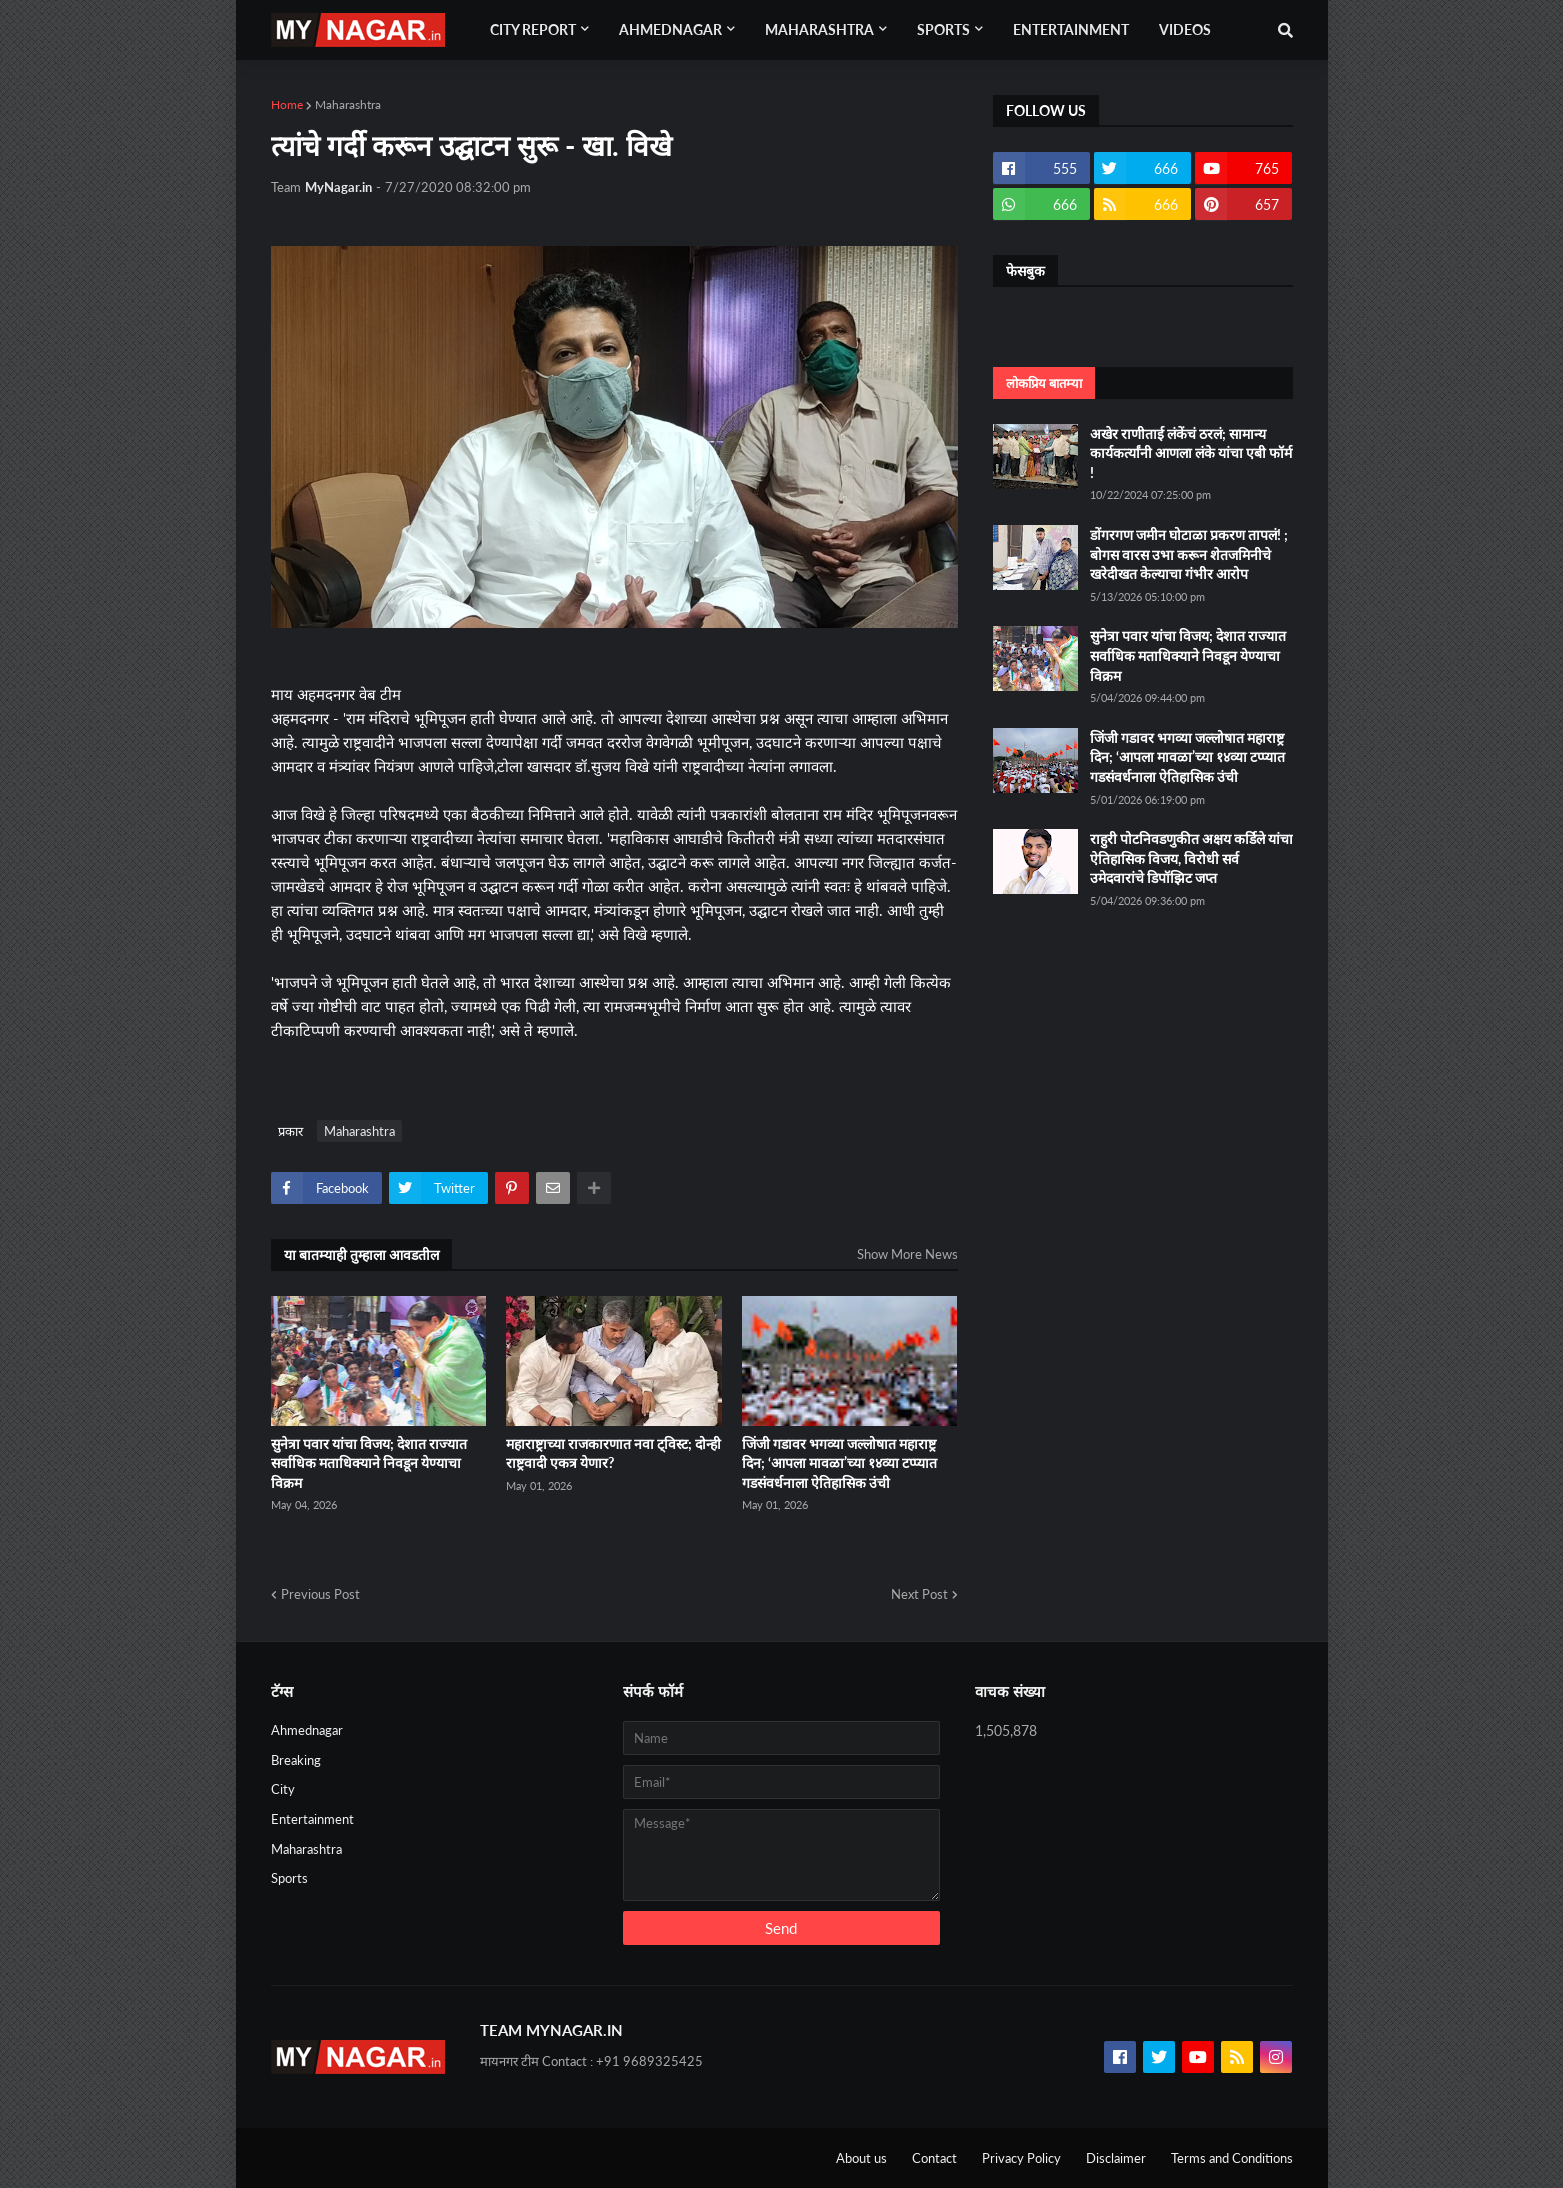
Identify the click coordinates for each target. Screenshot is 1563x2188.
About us (861, 2158)
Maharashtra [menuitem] (819, 29)
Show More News (907, 1254)
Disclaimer (1116, 2158)
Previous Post (320, 1594)
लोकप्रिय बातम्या (1044, 383)
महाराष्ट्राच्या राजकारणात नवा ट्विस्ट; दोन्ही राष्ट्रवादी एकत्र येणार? (613, 1453)
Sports (289, 1878)
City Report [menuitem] (533, 29)
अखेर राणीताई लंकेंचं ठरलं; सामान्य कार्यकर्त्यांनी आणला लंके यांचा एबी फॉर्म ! (1191, 453)
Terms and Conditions (1232, 2158)
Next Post (919, 1594)
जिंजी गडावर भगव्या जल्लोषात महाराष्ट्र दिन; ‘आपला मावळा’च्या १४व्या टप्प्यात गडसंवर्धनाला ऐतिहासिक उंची (839, 1463)
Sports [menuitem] (943, 29)
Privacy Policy (1021, 2158)
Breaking (296, 1760)
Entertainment (312, 1819)
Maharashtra (348, 104)
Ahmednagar (307, 1730)
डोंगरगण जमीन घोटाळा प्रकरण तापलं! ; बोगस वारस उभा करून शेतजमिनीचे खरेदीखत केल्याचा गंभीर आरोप (1189, 554)
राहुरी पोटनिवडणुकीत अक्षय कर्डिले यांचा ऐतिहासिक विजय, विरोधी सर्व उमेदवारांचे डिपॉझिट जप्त (1191, 858)
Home (287, 104)
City (283, 1789)
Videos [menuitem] (1185, 29)
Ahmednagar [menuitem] (670, 29)
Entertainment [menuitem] (1071, 29)
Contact (934, 2158)
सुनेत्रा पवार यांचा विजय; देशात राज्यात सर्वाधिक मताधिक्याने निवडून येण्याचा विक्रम (369, 1463)
